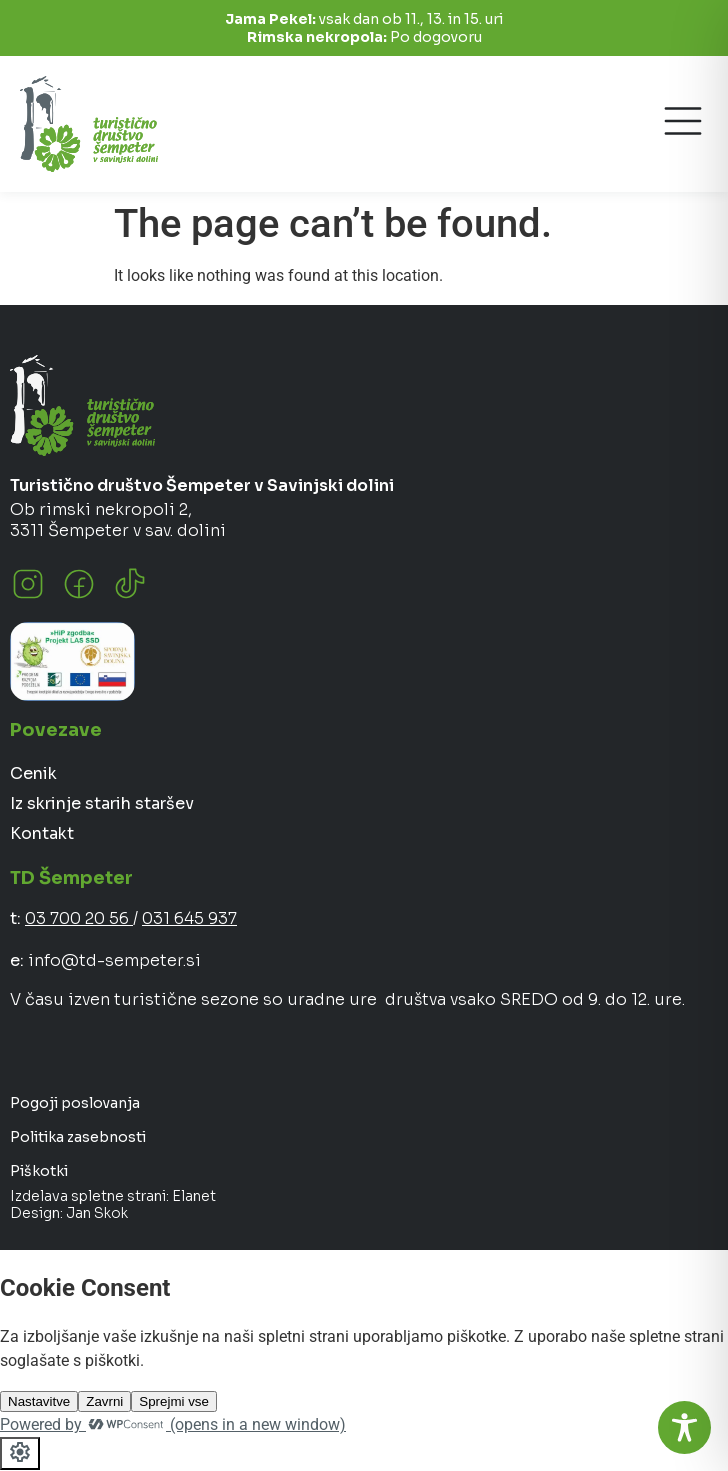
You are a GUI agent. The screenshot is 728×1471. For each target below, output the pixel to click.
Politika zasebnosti (78, 1137)
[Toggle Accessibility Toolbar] (684, 1427)
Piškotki (39, 1171)
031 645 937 (189, 918)
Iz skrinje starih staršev (102, 803)
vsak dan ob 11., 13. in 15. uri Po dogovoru (364, 28)
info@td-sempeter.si (114, 960)
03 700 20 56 (79, 918)
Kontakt (42, 833)
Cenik (33, 773)
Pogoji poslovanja (75, 1103)
